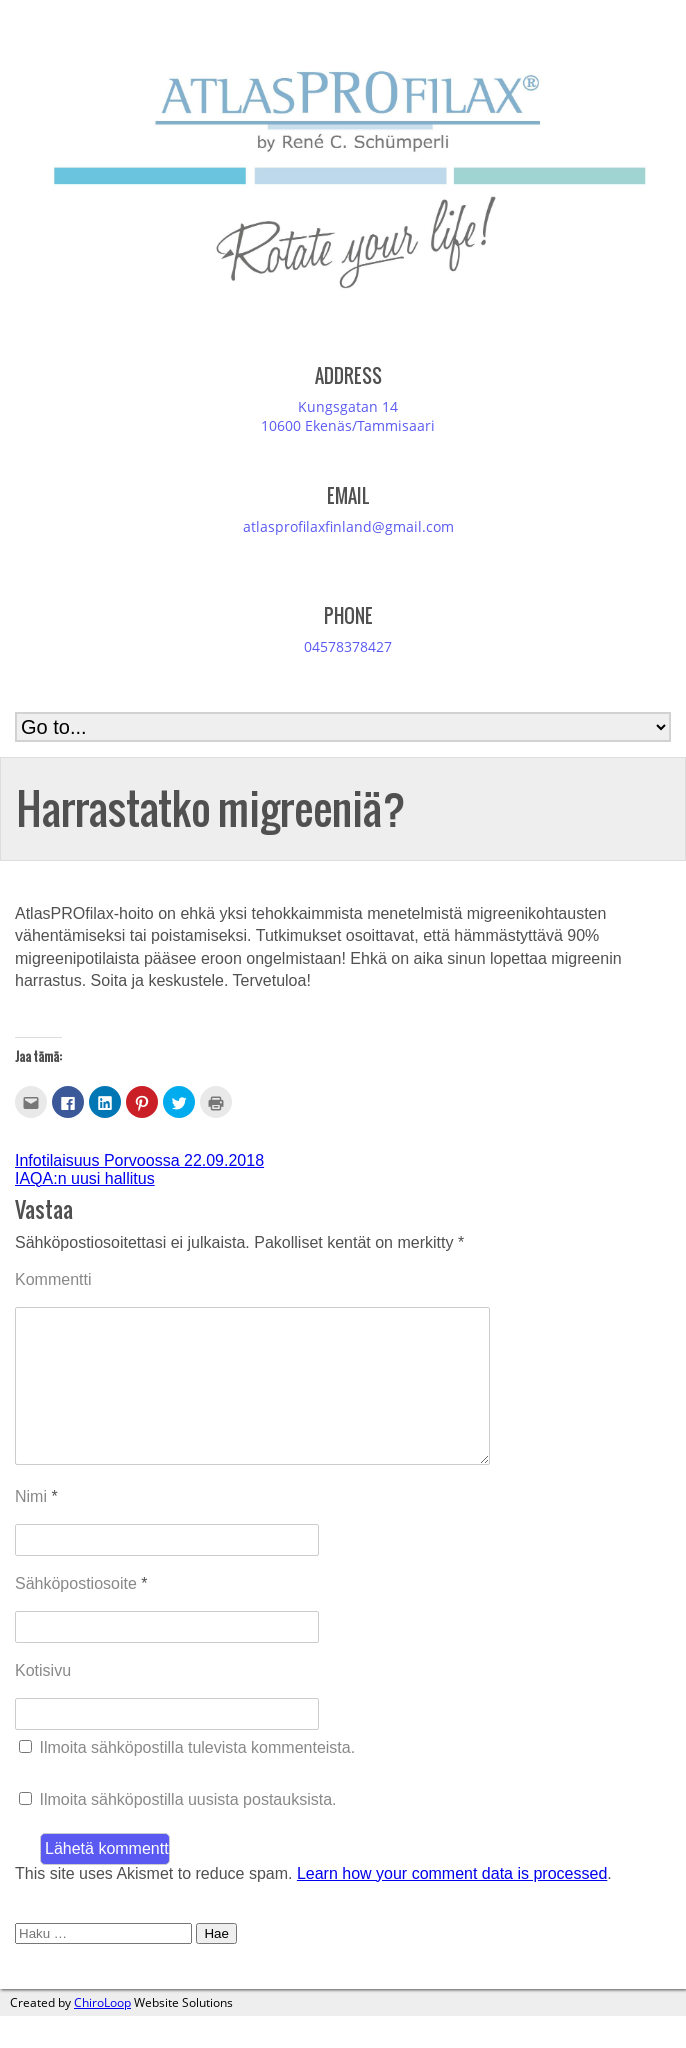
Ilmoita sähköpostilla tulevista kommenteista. (197, 1779)
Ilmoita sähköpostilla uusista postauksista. (187, 1831)
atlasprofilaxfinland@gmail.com (348, 526)
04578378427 (348, 646)
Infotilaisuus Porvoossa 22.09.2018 (139, 1160)
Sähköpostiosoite (81, 1615)
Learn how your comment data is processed (452, 1905)
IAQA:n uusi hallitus (85, 1178)
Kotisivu (43, 1702)
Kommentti (53, 1279)
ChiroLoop (102, 2034)
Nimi (36, 1528)
